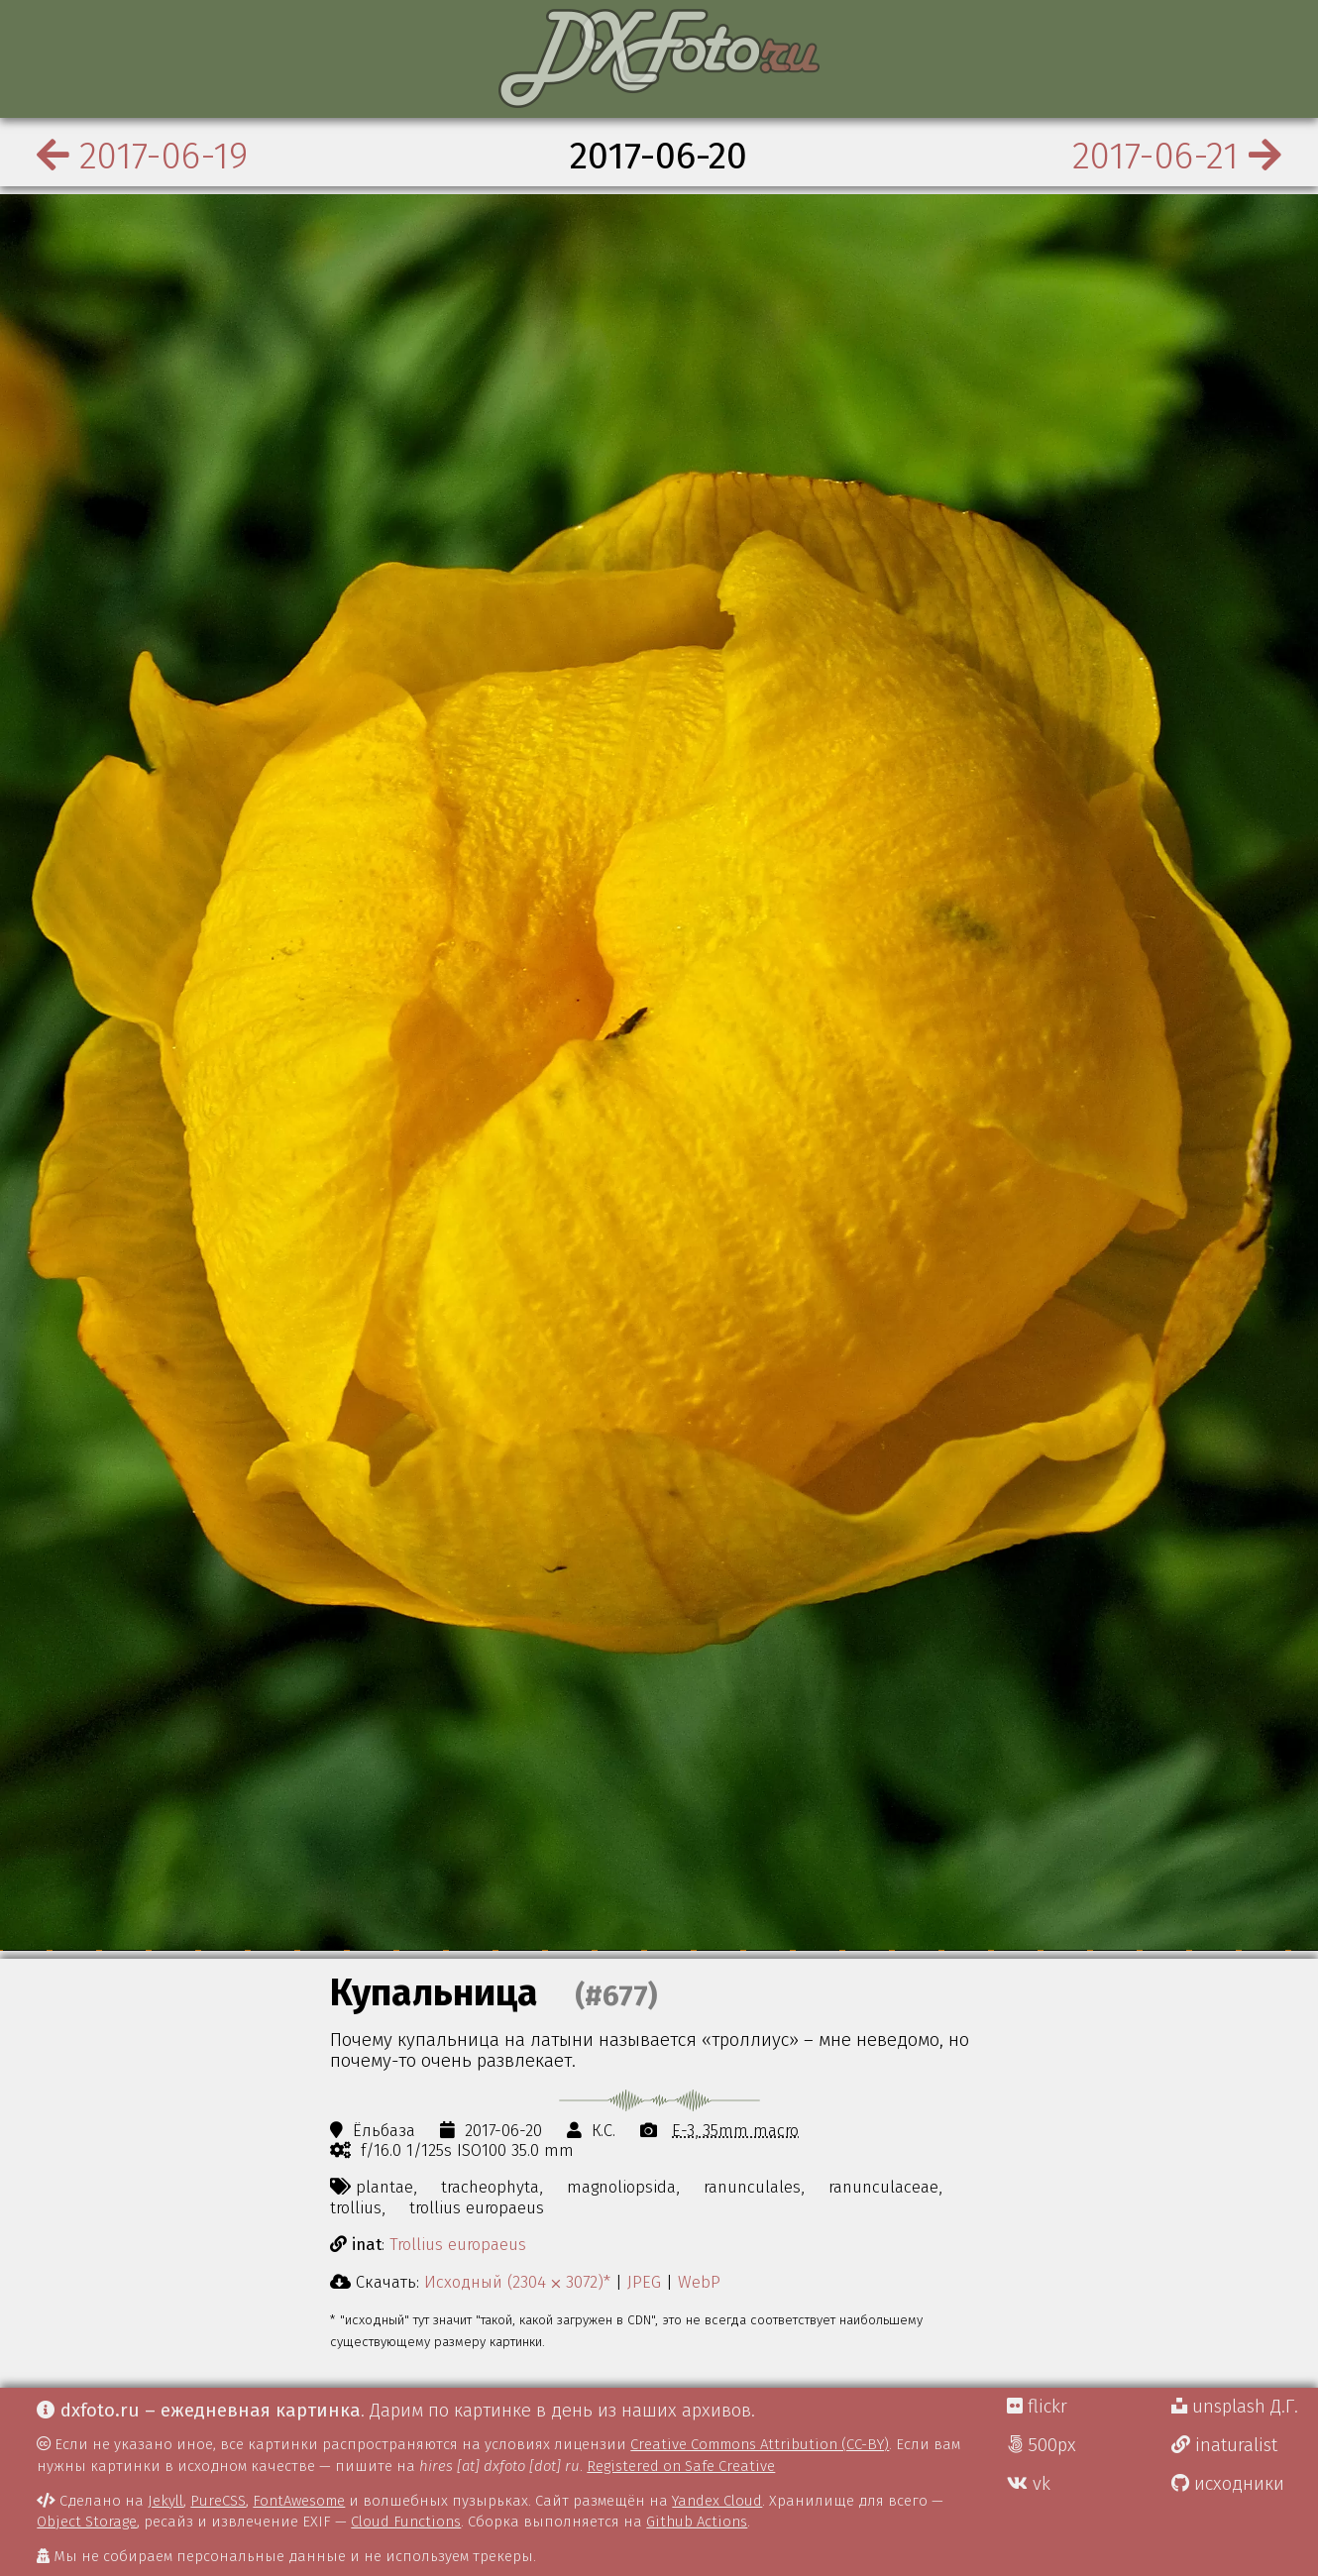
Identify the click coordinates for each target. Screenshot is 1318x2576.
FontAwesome (299, 2501)
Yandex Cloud (717, 2501)
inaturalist (1224, 2445)
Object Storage (87, 2521)
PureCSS (218, 2501)
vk (1028, 2484)
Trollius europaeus (457, 2244)
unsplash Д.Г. (1234, 2406)
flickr (1037, 2406)
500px (1041, 2445)
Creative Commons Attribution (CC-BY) (759, 2444)
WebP (699, 2282)
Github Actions (696, 2521)
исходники (1227, 2484)
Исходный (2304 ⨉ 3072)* (517, 2282)
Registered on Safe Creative (681, 2466)
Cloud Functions (406, 2521)
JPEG (644, 2282)
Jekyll (165, 2501)
